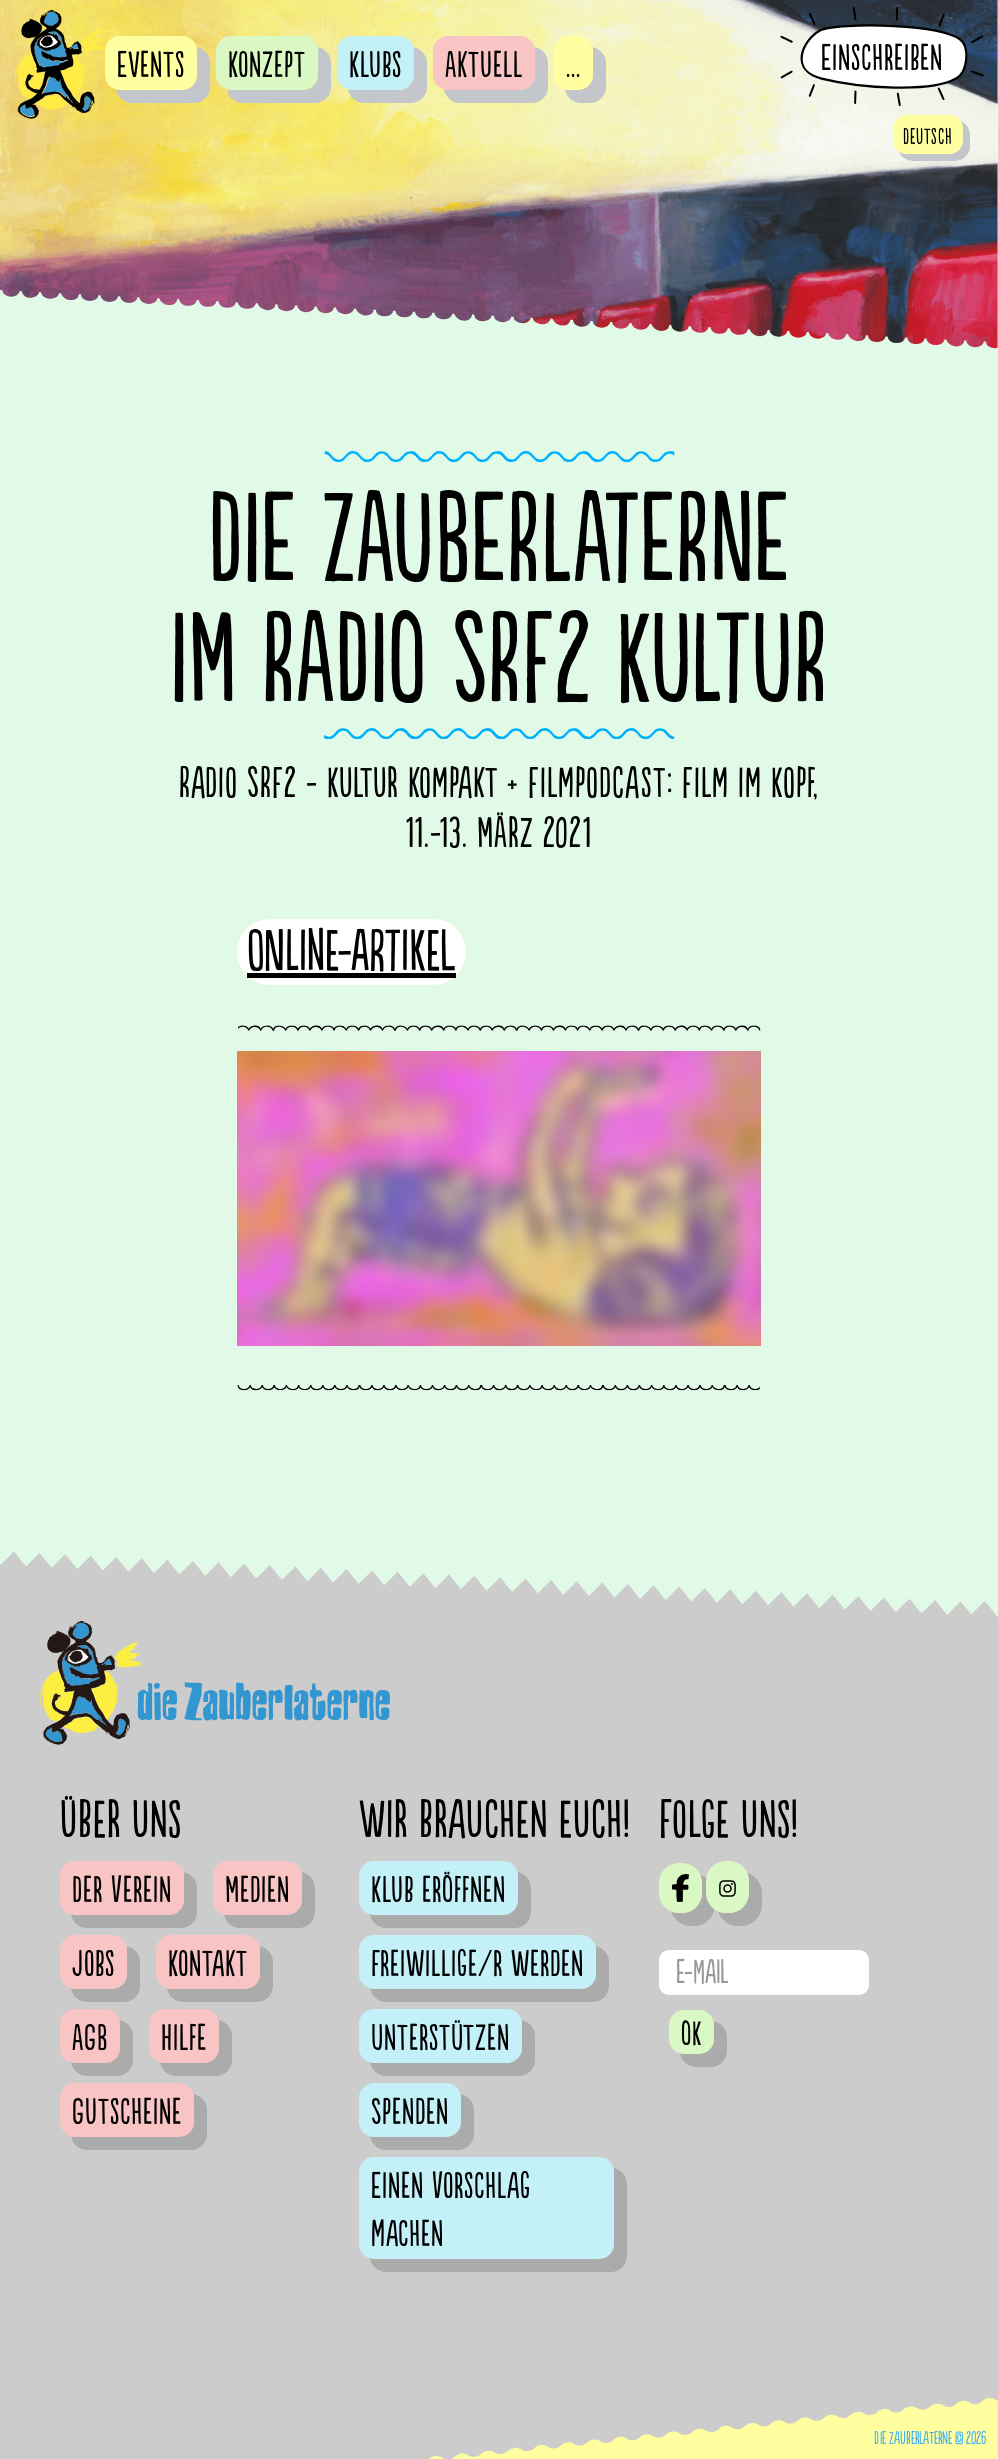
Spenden (410, 2113)
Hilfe (184, 2039)
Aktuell (484, 66)
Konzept (267, 66)
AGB (90, 2039)
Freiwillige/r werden (477, 1965)
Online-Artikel (351, 952)
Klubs (375, 66)
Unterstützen (440, 2039)
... (573, 66)
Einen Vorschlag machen (451, 2211)
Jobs (93, 1965)
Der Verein (122, 1891)
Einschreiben (882, 58)
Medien (257, 1891)
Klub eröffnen (438, 1891)
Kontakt (208, 1965)
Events (151, 66)
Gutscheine (127, 2113)
